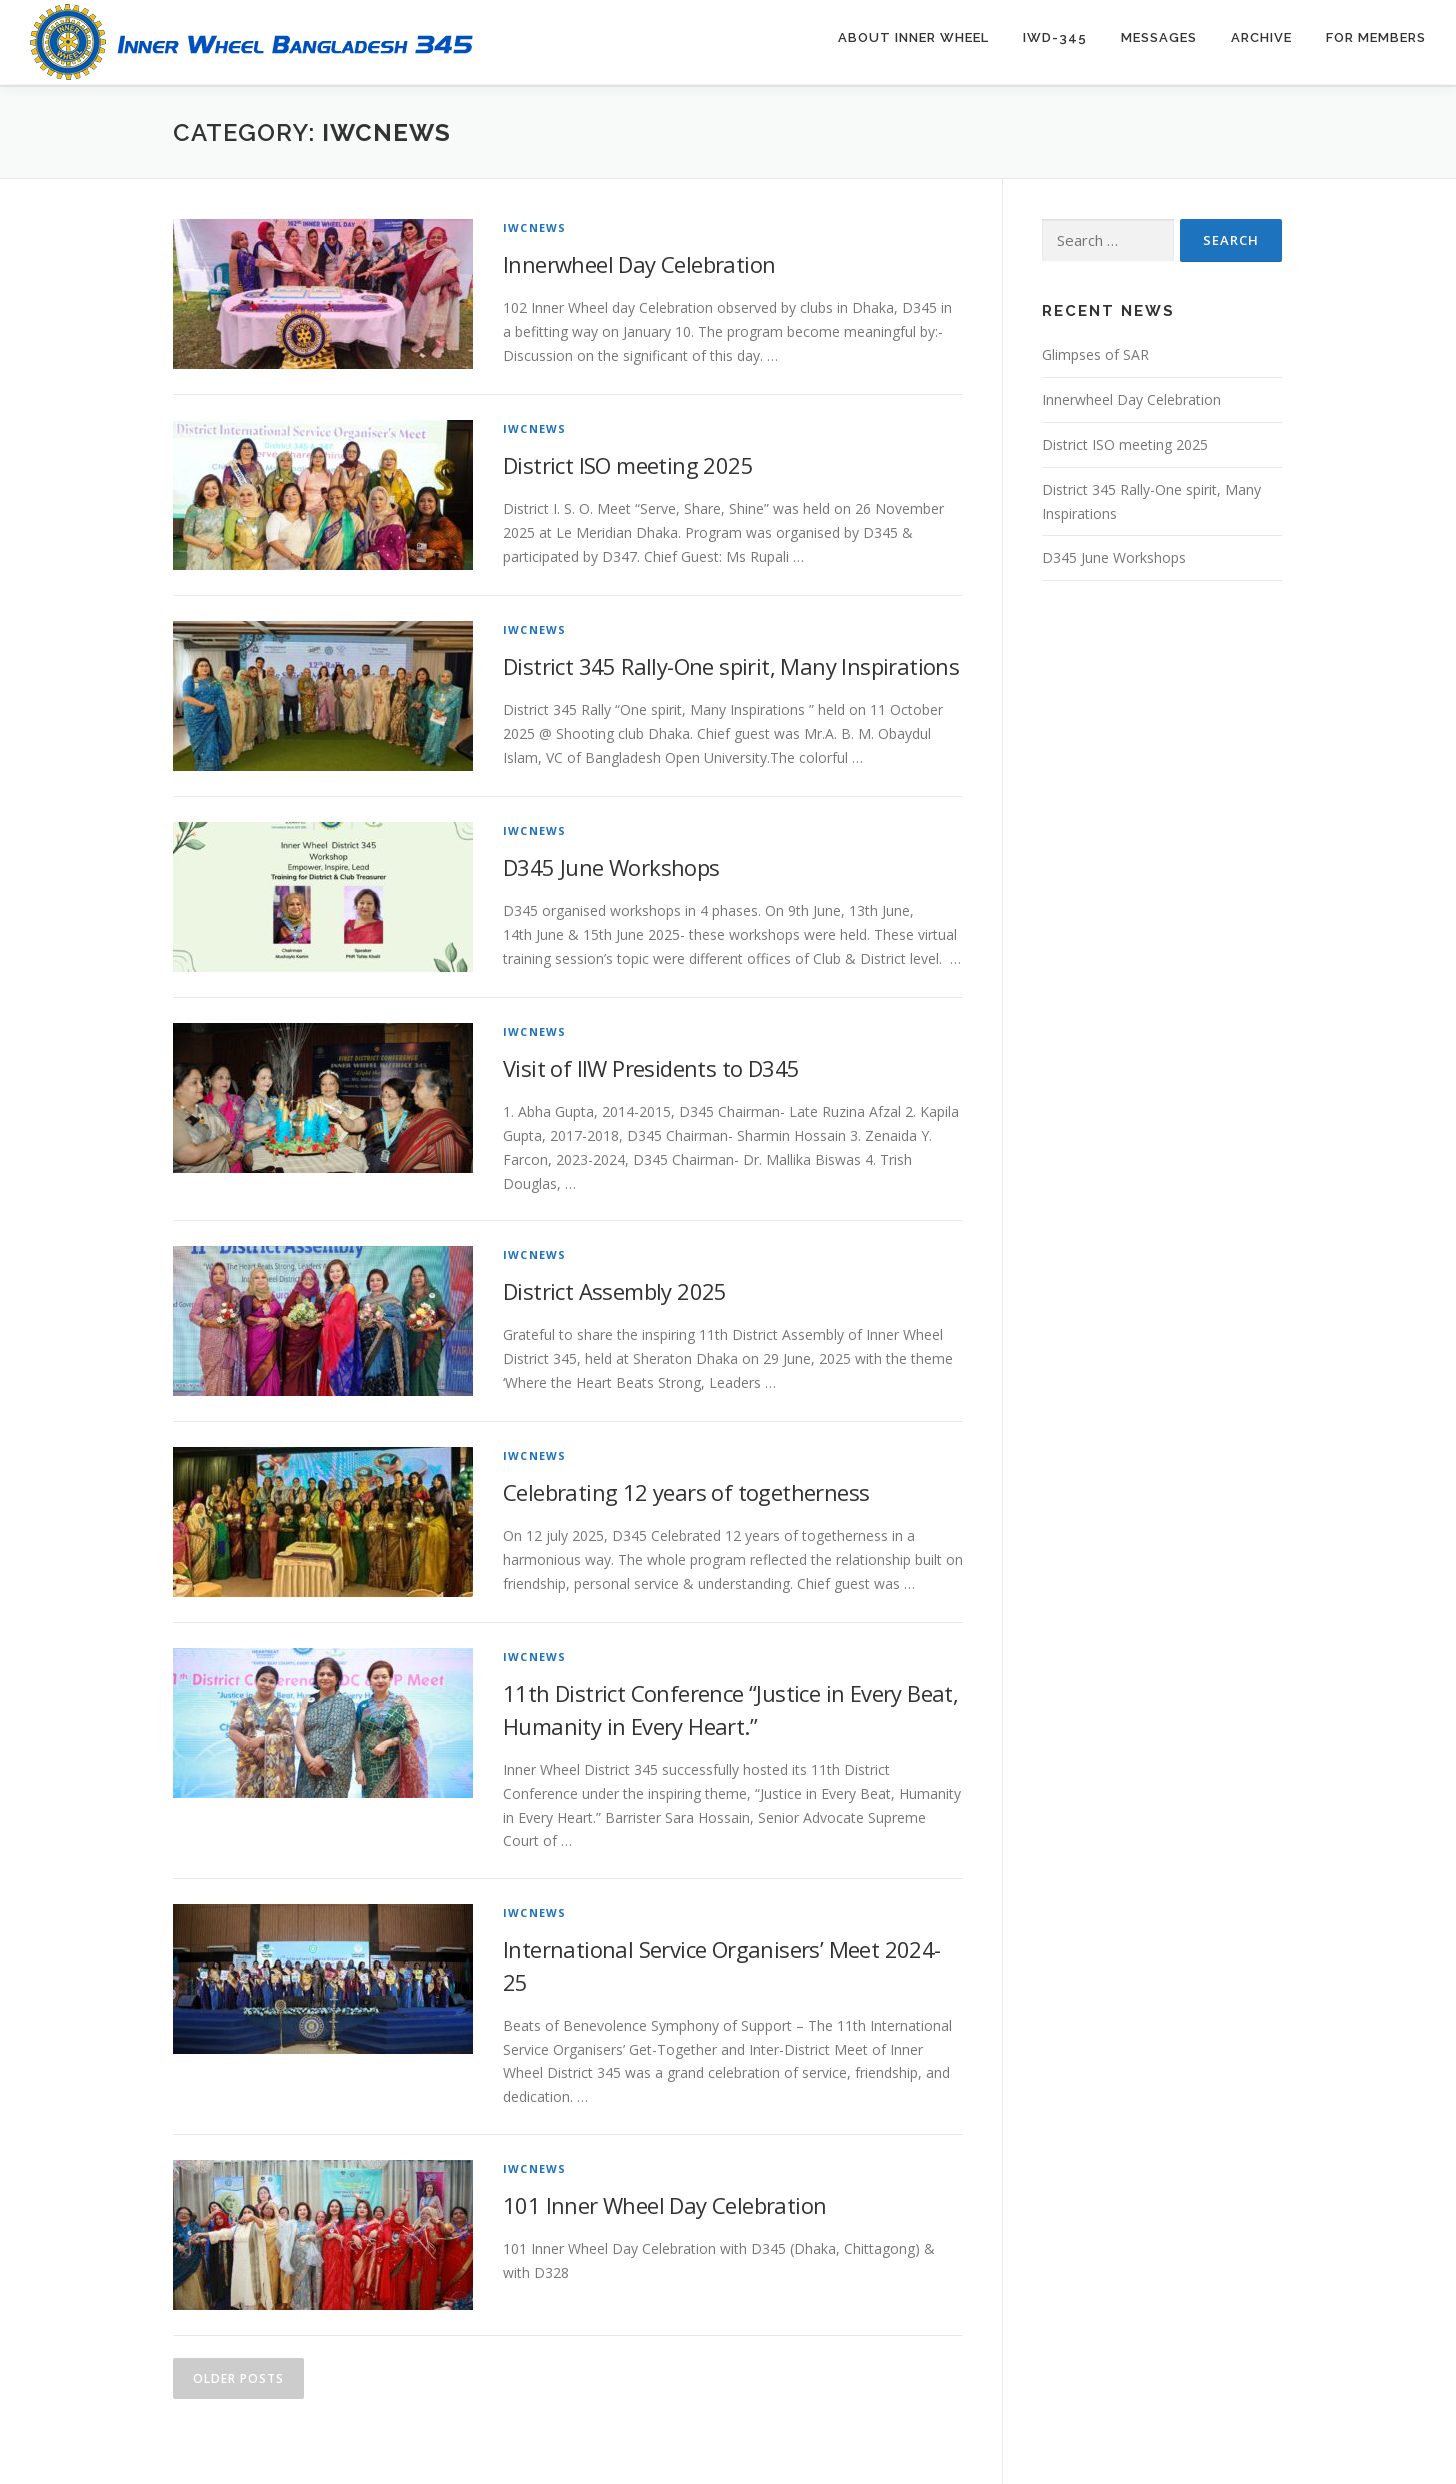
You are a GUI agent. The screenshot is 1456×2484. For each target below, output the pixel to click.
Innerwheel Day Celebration (639, 262)
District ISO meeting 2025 (628, 463)
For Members (1376, 37)
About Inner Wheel (913, 37)
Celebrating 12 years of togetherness (686, 1490)
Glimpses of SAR (1095, 352)
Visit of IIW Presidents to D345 (651, 1066)
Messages (1159, 37)
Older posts (238, 2376)
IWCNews (534, 225)
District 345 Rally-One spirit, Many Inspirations (731, 664)
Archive (1261, 37)
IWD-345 (1055, 37)
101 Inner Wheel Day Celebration (664, 2203)
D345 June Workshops (611, 865)
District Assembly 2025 (615, 1289)
